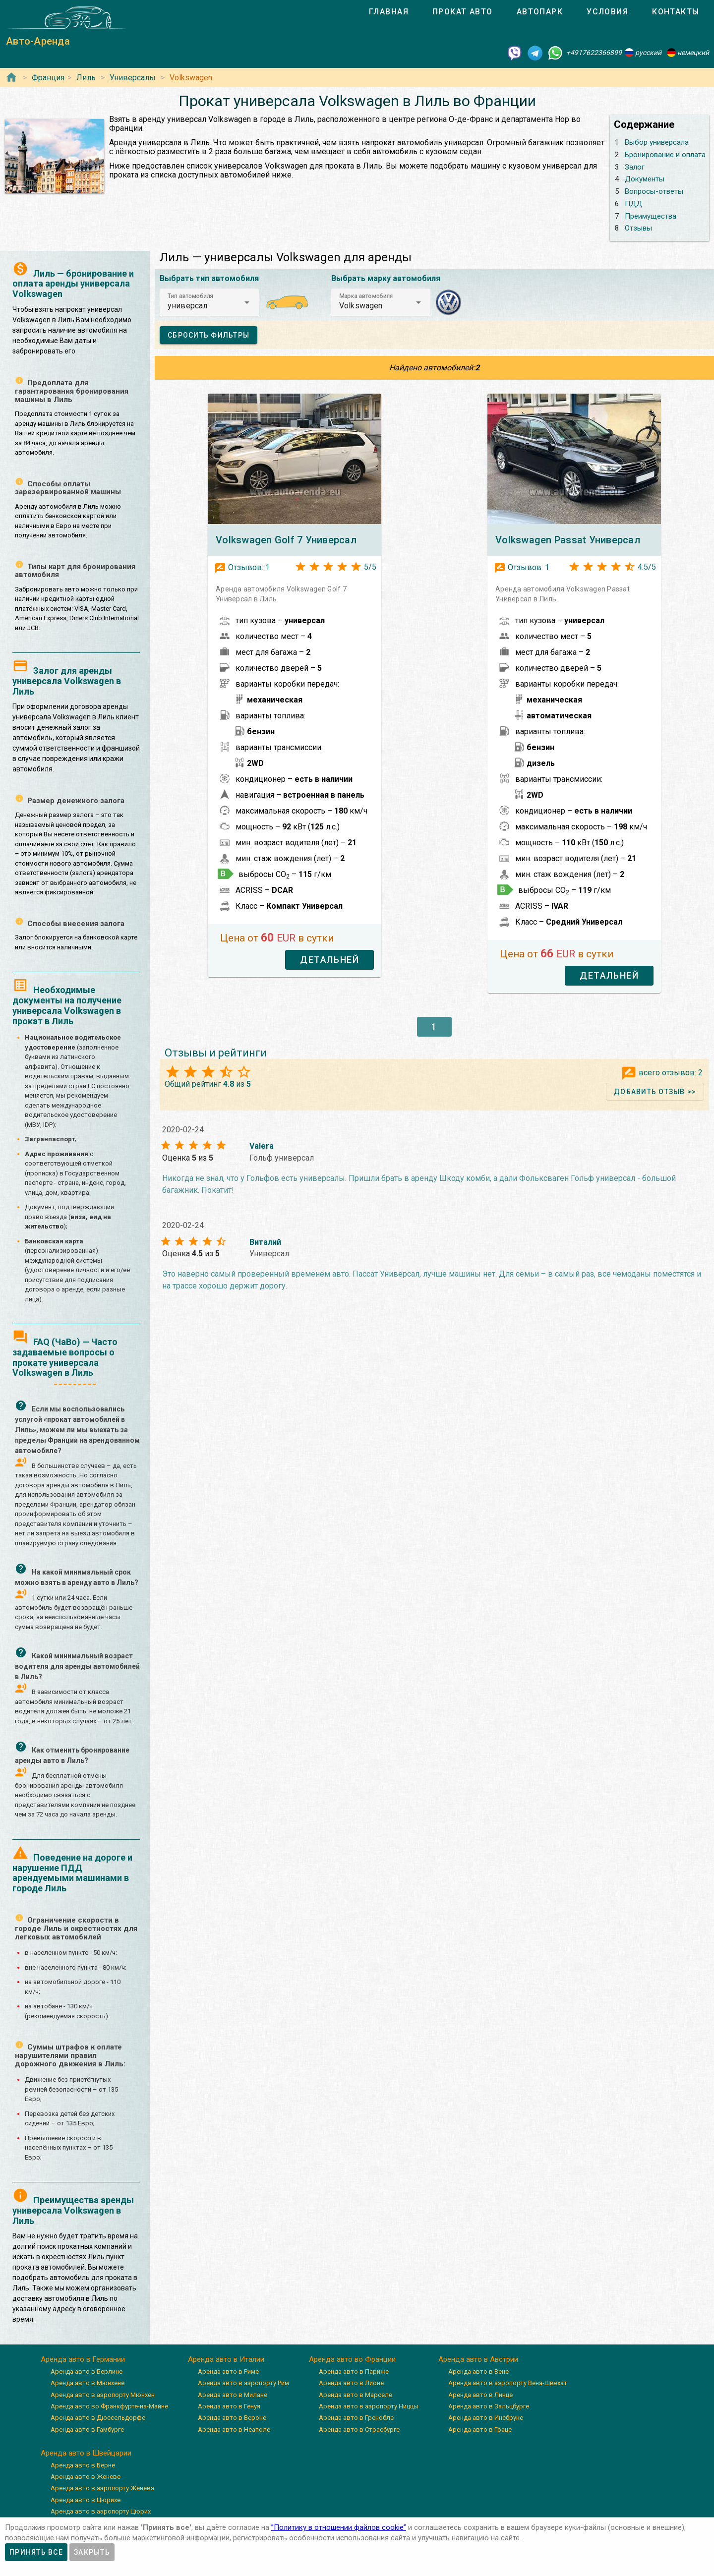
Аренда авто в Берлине (86, 2371)
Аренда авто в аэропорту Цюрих (101, 2511)
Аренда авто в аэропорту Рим (243, 2383)
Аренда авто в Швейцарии (86, 2453)
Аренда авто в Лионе (351, 2383)
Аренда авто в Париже (354, 2371)
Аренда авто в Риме (228, 2371)
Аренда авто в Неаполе (234, 2429)
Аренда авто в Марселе (355, 2395)
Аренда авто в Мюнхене (87, 2383)
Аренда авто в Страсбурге (359, 2429)
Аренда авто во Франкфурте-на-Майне (109, 2406)
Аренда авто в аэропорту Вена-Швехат (507, 2383)
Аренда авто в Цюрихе (85, 2500)
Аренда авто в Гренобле (356, 2417)
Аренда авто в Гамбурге (87, 2429)
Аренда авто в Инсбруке (485, 2417)
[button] (209, 302)
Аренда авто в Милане (232, 2395)
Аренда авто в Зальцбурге (488, 2406)
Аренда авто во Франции (352, 2359)
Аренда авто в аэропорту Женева (102, 2488)
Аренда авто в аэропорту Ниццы (368, 2406)
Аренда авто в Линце (480, 2395)
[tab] (388, 12)
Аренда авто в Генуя (229, 2406)
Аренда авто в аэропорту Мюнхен (103, 2395)
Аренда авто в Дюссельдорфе (98, 2417)
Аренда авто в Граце (480, 2429)
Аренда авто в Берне (83, 2465)
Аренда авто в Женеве (85, 2476)
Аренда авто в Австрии (478, 2359)
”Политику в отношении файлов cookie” (338, 2527)
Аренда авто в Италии (226, 2359)
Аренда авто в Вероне (232, 2417)
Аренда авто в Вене (478, 2371)
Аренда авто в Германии (83, 2359)
